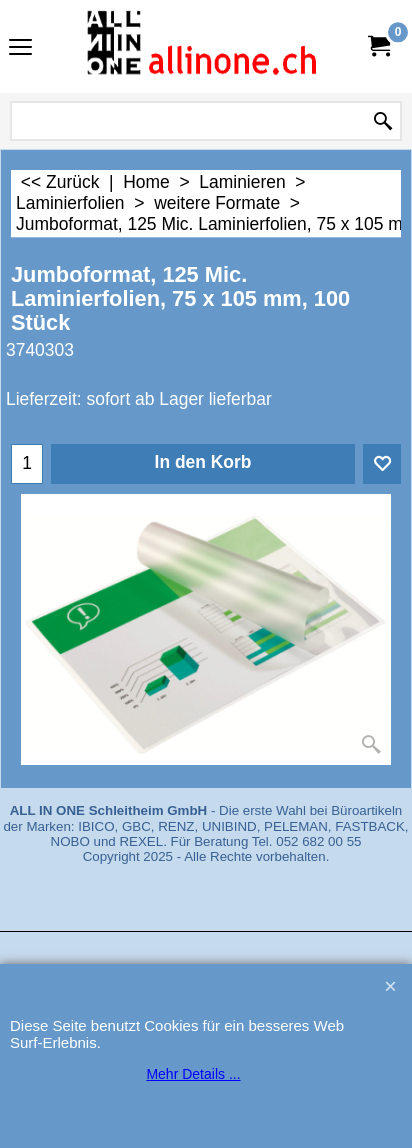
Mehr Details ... (193, 1074)
